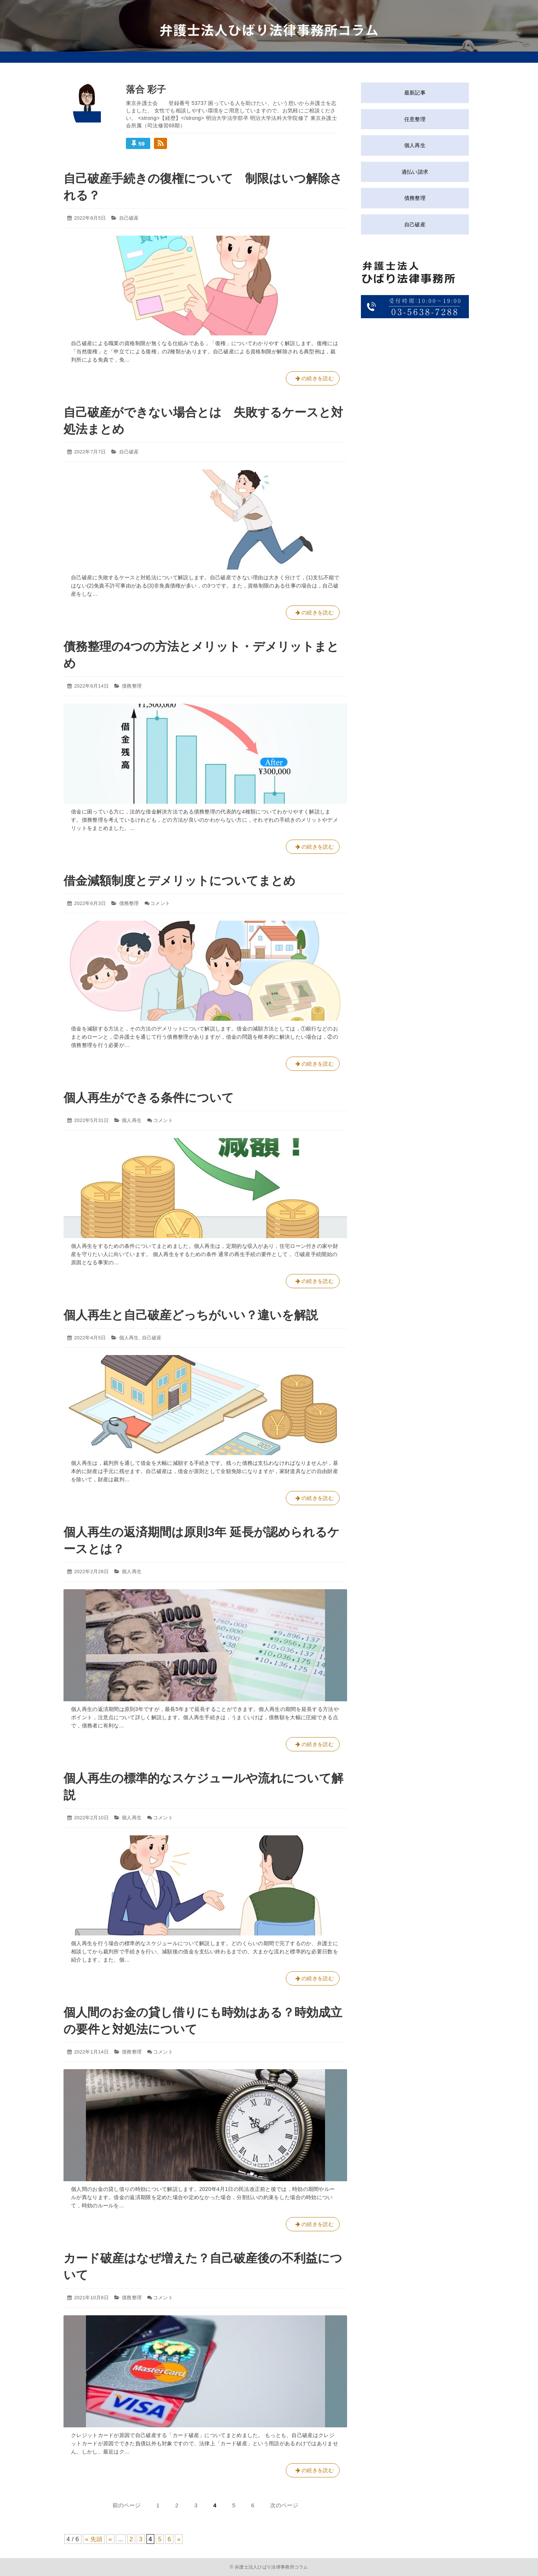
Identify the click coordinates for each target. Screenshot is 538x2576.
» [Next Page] (178, 2539)
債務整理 (132, 686)
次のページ (284, 2505)
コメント (160, 903)
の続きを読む (313, 379)
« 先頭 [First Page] (94, 2539)
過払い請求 (415, 172)
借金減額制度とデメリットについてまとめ (180, 880)
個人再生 (132, 1120)
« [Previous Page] (110, 2539)
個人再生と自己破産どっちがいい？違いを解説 (191, 1315)
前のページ (126, 2505)
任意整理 (415, 119)
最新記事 (415, 93)
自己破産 (129, 218)
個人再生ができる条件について (149, 1097)
